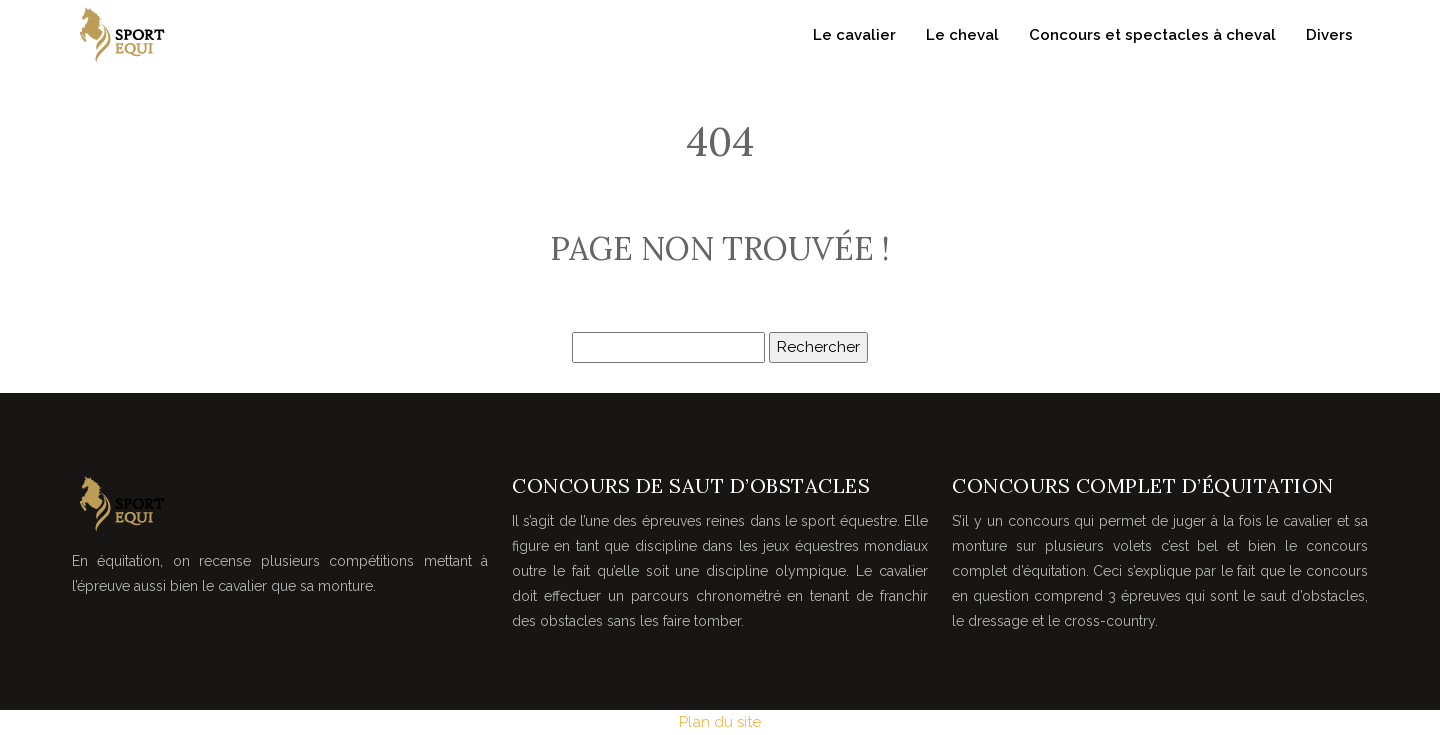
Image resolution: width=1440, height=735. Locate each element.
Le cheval (962, 35)
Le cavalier (854, 35)
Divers (1329, 35)
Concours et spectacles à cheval (1152, 35)
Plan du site (720, 722)
